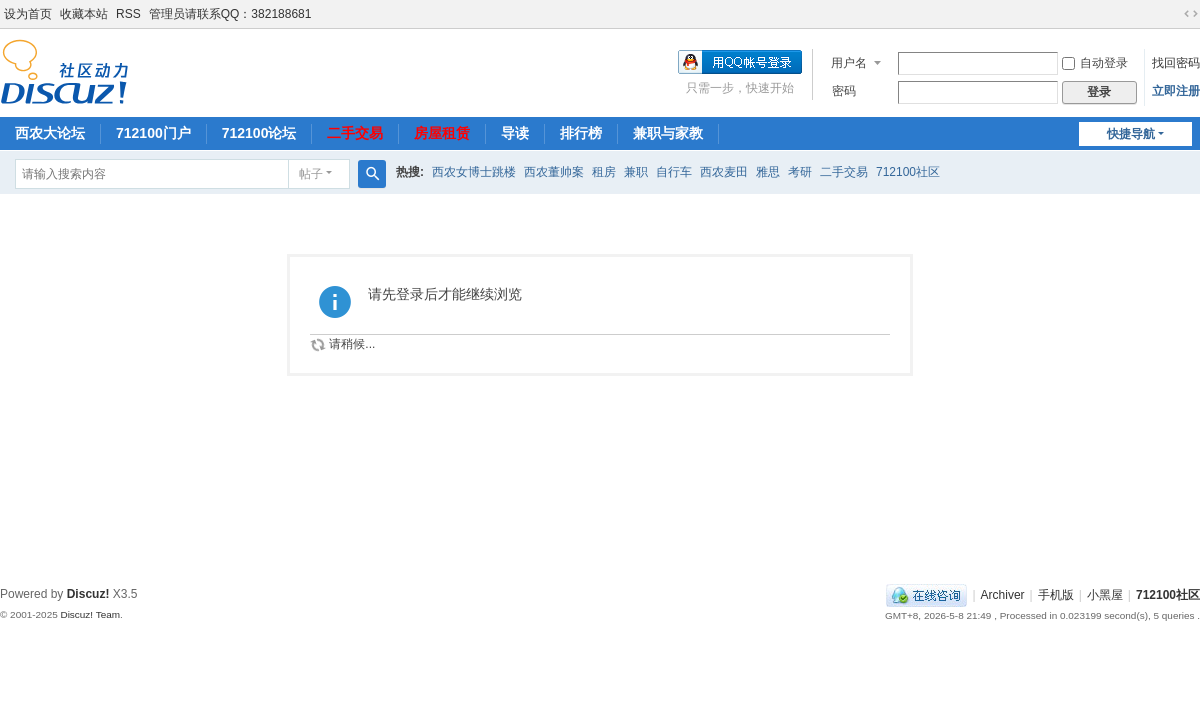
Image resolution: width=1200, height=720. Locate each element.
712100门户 (153, 133)
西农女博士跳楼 (474, 172)
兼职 (636, 172)
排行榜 (581, 133)
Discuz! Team (90, 614)
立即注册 (1176, 91)
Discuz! (88, 594)
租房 (604, 172)
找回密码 (1176, 63)
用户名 (849, 63)
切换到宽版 (1191, 14)
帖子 (311, 174)
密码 (844, 91)
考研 (800, 172)
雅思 (768, 172)
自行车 (674, 172)
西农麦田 (724, 172)
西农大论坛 (50, 133)
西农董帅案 (554, 172)
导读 (515, 133)
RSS (128, 14)
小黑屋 (1105, 595)
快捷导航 (1131, 134)
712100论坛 (259, 133)
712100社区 (908, 172)
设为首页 (28, 14)
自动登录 (1095, 63)
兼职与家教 (668, 133)
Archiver (1003, 595)
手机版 (1056, 595)
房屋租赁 (442, 133)
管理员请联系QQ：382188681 (230, 14)
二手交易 (355, 133)
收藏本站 (84, 14)
